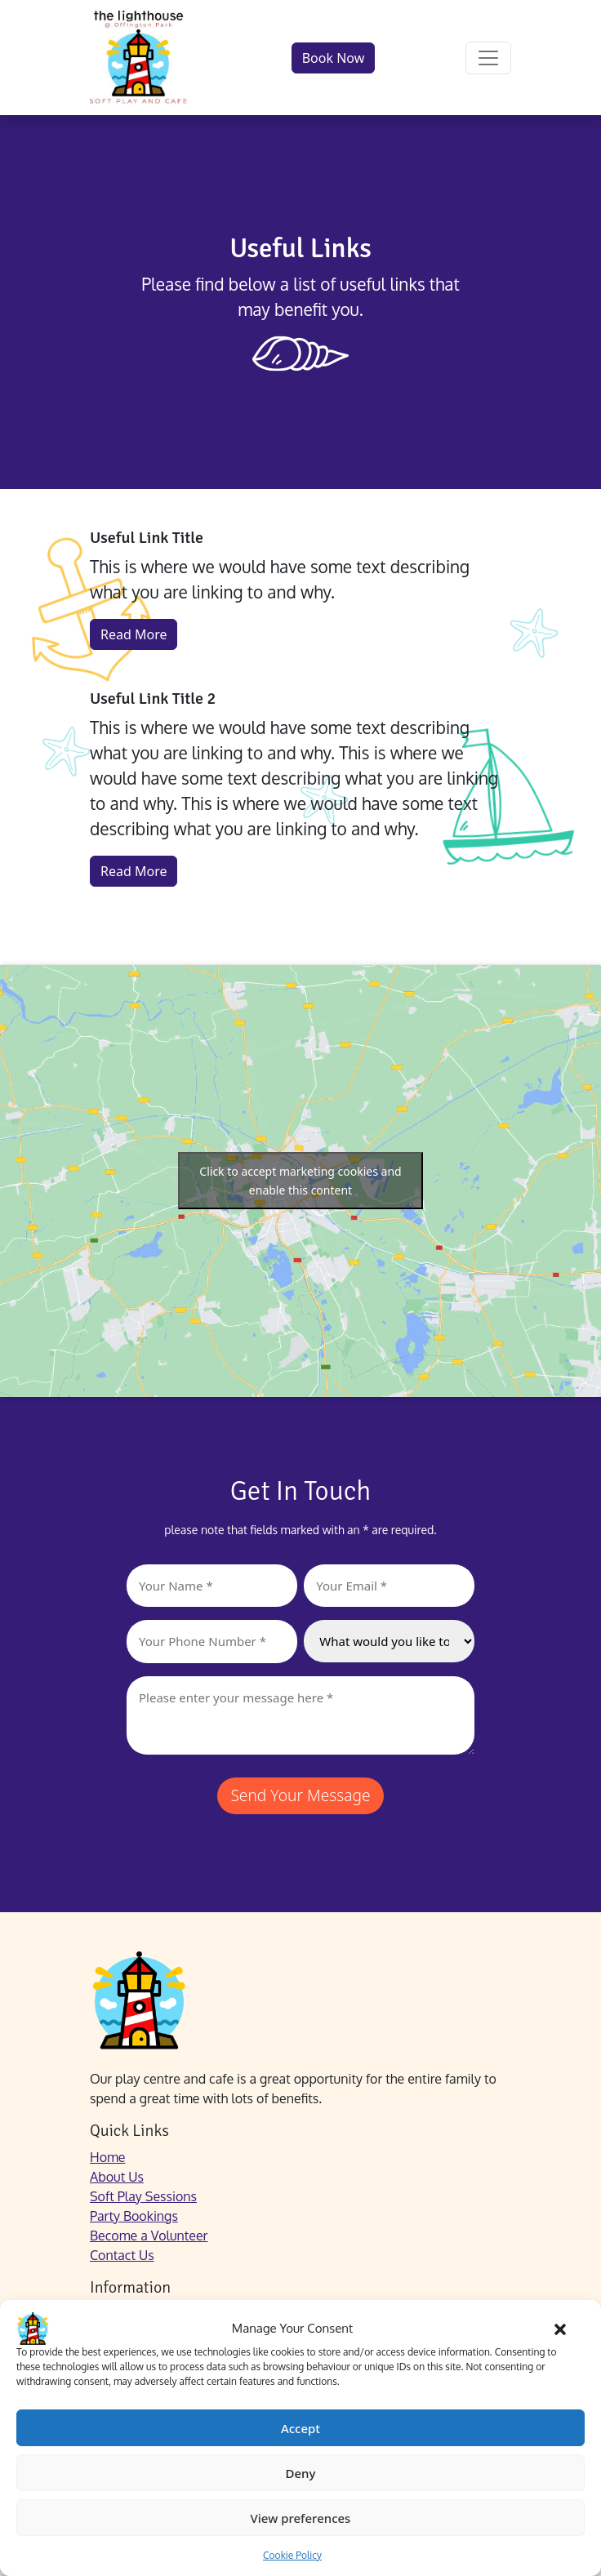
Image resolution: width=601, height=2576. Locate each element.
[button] (560, 2328)
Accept (300, 2428)
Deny (301, 2473)
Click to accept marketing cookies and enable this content (300, 1180)
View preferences (301, 2518)
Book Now (333, 58)
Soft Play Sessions (143, 2196)
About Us (117, 2177)
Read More (133, 634)
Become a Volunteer (148, 2235)
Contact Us (122, 2255)
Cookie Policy (292, 2555)
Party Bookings (134, 2216)
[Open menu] (488, 58)
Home (108, 2157)
